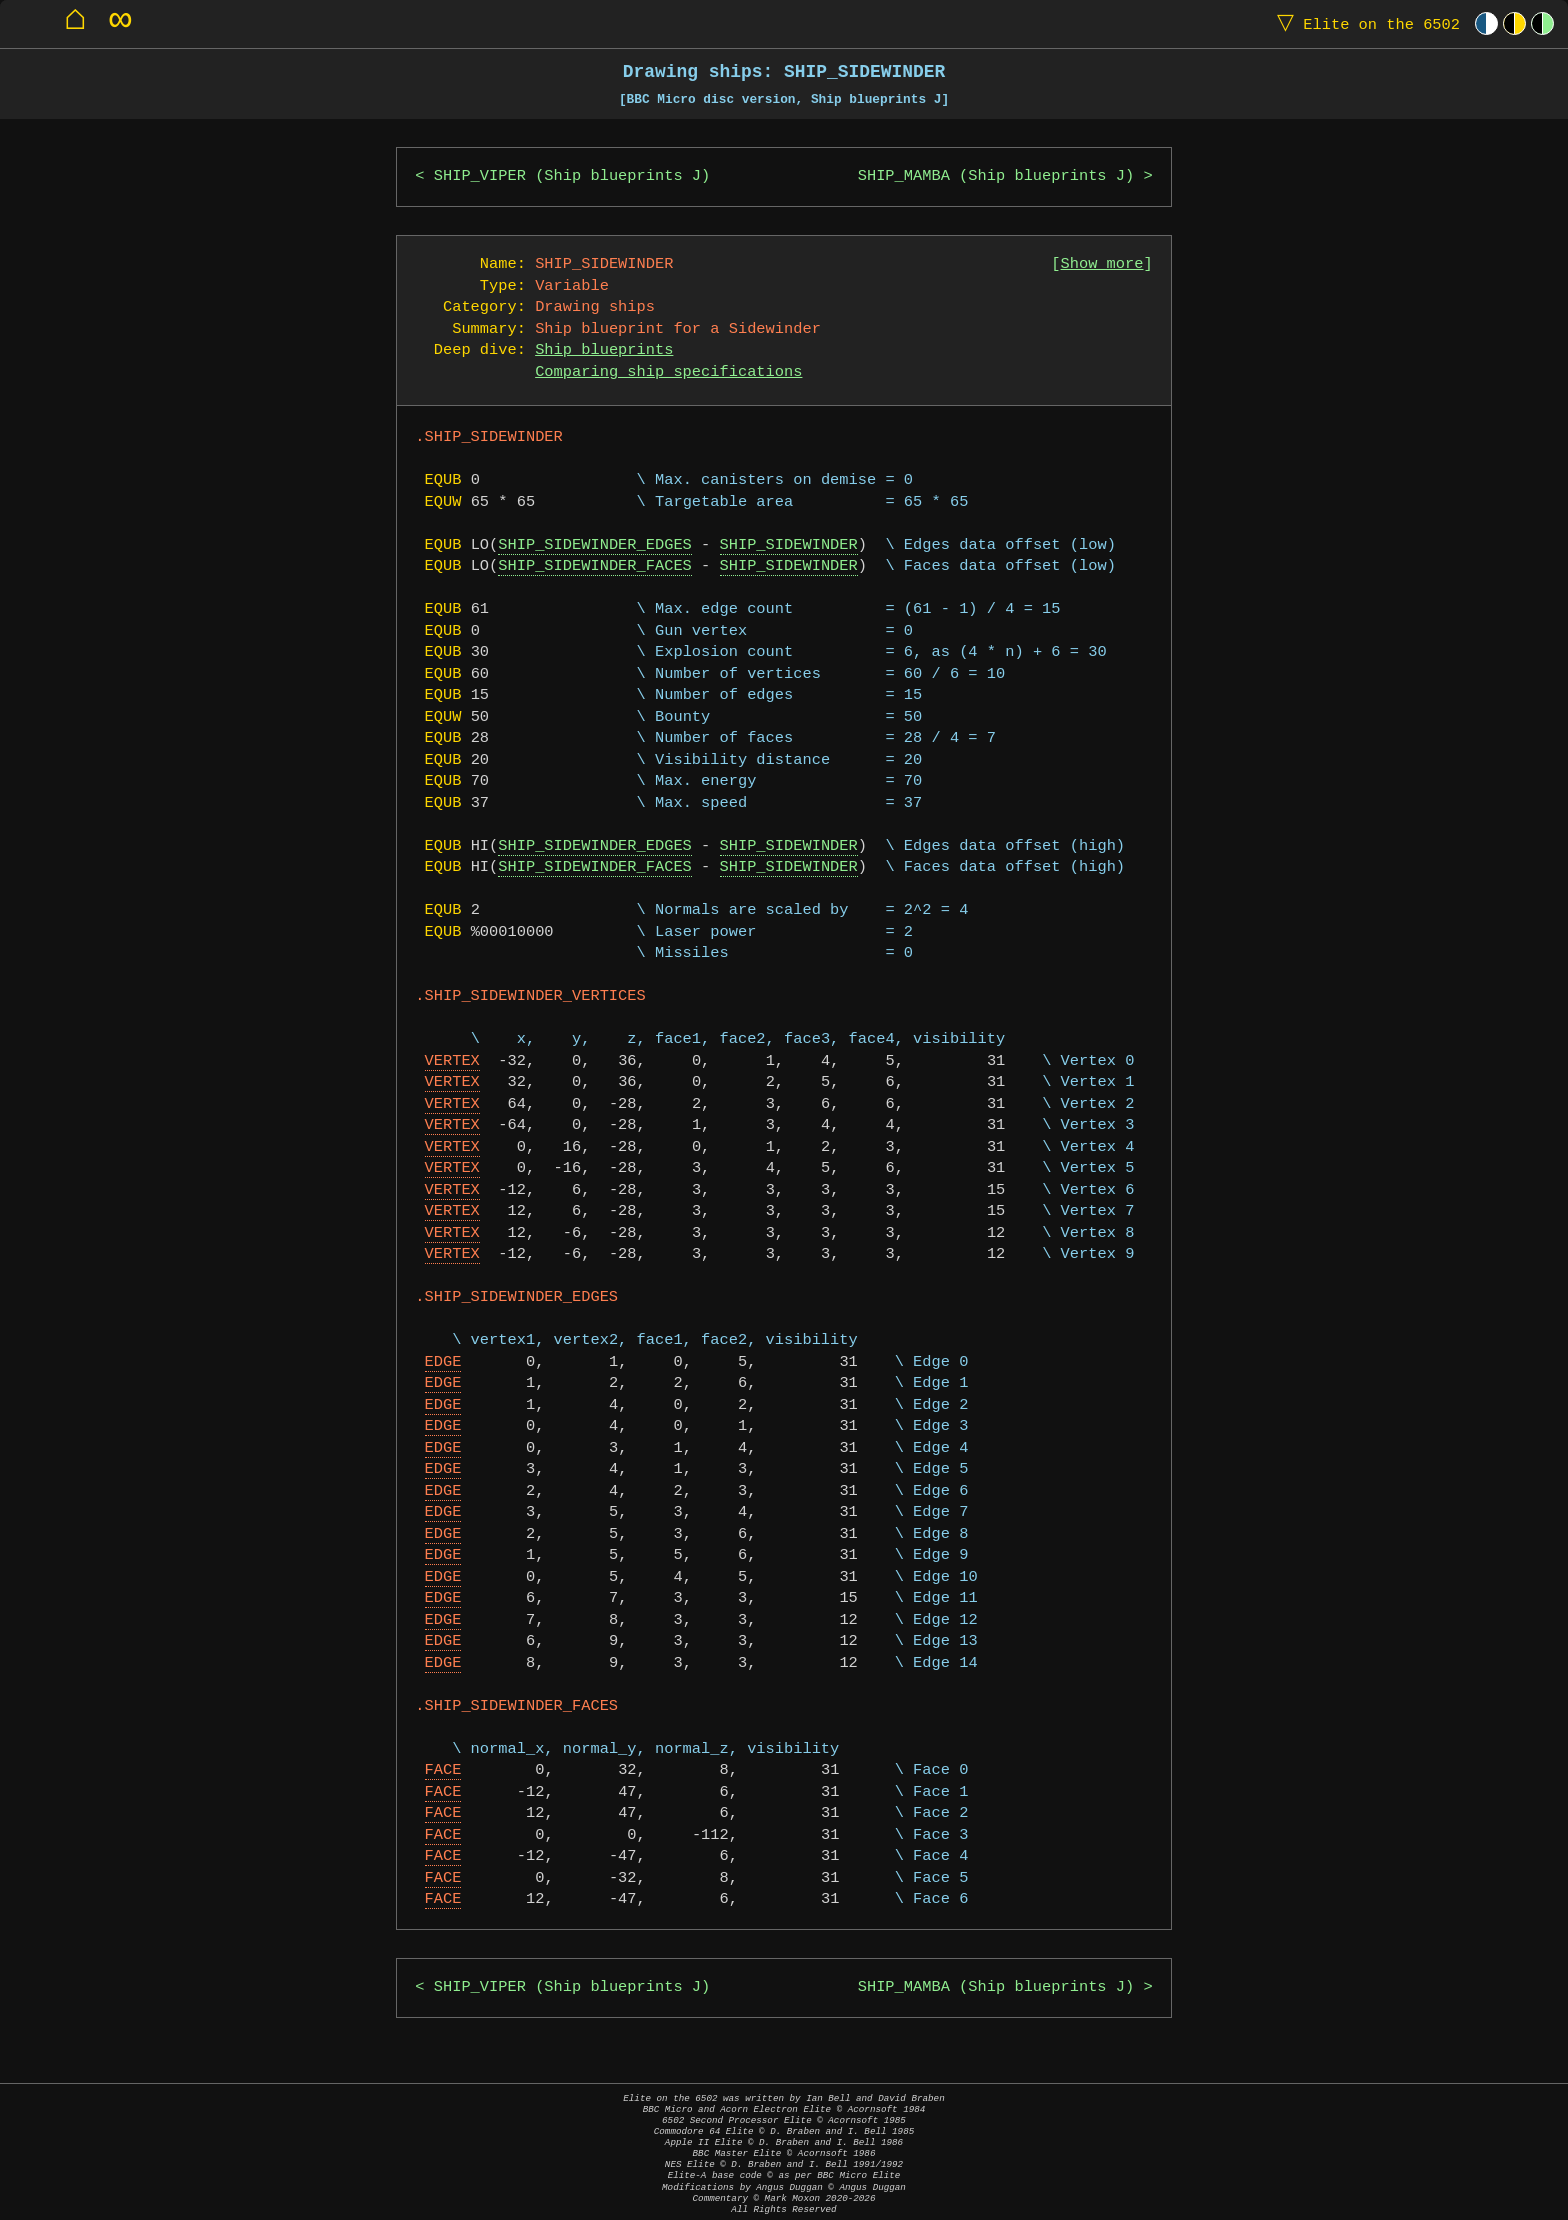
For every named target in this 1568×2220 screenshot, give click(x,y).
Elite (1364, 23)
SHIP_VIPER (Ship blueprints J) (572, 176)
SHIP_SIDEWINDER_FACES (595, 566)
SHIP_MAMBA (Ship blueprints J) (996, 176)
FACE (443, 1770)
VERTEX (452, 1061)
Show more (1102, 264)
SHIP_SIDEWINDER (789, 545)
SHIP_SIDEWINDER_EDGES (595, 545)
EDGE (443, 1362)
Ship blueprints (604, 350)
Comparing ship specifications (668, 372)
